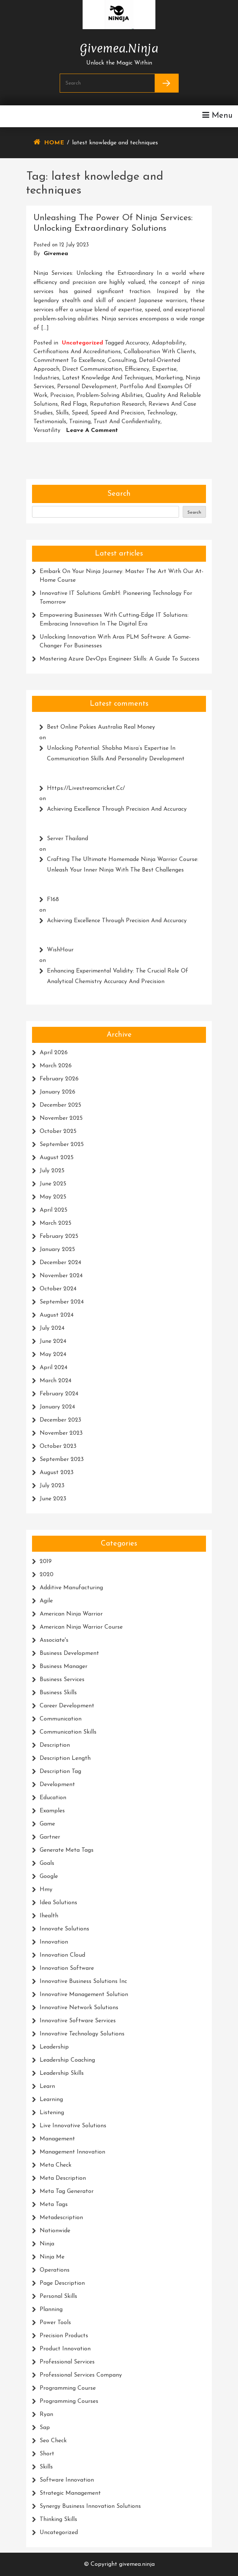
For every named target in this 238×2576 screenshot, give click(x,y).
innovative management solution (84, 1995)
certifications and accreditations (77, 352)
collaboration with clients (159, 352)
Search (119, 494)
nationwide (55, 2231)
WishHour (60, 950)
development (57, 1785)
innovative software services (78, 2021)
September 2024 (62, 1302)
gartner (50, 1837)
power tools (55, 2323)
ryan (46, 2414)
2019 (46, 1561)
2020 (46, 1575)
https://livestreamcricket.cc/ (86, 788)
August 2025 (57, 1158)
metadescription (61, 2218)
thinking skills (58, 2519)
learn (47, 2086)
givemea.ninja (119, 46)
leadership (54, 2047)
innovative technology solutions (82, 2034)
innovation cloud (62, 1955)
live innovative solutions (73, 2126)
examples (52, 1811)
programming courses (69, 2401)
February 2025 (59, 1236)
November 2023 (61, 1433)
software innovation (67, 2480)
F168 (53, 900)
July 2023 (52, 1486)
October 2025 (58, 1131)
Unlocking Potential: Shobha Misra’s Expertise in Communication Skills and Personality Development (116, 753)
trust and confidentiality (127, 422)
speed (80, 413)
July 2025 (52, 1171)
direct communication (92, 369)
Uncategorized (82, 343)
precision (62, 395)
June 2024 (53, 1341)
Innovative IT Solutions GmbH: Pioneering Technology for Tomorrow (116, 598)
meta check (55, 2165)
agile (46, 1601)
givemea (56, 254)
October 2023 (58, 1446)
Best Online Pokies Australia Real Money (101, 727)
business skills (58, 1693)
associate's (54, 1640)
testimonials (49, 422)
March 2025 (55, 1223)
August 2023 (57, 1473)
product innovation (65, 2349)
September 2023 (62, 1459)
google (49, 1876)
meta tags (54, 2204)
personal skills (58, 2296)
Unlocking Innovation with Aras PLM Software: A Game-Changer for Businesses (115, 641)
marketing (169, 378)
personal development (87, 387)
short (47, 2454)
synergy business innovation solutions (90, 2506)
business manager (63, 1666)
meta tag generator (67, 2191)
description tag (60, 1771)
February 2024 (59, 1394)
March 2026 (56, 1066)
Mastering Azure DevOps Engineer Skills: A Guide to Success (119, 659)
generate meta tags (67, 1850)
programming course (68, 2388)
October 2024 (58, 1289)
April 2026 (54, 1053)
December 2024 (60, 1263)
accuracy (137, 343)
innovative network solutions (79, 2008)
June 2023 (53, 1499)
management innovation (72, 2152)
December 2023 (60, 1420)
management (57, 2139)
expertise (164, 369)
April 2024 (53, 1368)
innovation (54, 1942)
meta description (63, 2178)
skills (62, 413)
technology (161, 413)
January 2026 (57, 1092)
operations (55, 2270)
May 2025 (53, 1197)
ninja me (52, 2257)
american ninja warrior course (81, 1627)
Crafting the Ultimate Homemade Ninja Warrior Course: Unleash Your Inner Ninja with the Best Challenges (122, 865)
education (53, 1798)
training (80, 422)
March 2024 (55, 1381)
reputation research (118, 404)
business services (62, 1680)
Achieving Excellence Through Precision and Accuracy (117, 809)
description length (65, 1758)
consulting (122, 360)
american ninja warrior (71, 1614)
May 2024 (53, 1354)
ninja (47, 2244)
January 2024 (57, 1407)
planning (51, 2309)
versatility (46, 430)
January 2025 (57, 1249)
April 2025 (53, 1210)
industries (46, 378)
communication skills (68, 1732)
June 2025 (53, 1184)
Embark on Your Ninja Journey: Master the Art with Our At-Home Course (121, 576)
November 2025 (61, 1118)
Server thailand (67, 839)
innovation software (67, 1968)
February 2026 (59, 1079)
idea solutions (58, 1903)
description (55, 1745)
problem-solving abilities (109, 395)
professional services (67, 2362)
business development (69, 1653)
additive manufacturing (71, 1588)
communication (61, 1719)
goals (47, 1863)
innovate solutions (64, 1929)
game (47, 1824)
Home (54, 143)
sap (45, 2428)
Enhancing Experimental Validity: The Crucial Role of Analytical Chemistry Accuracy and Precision (117, 976)
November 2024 (61, 1276)
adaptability (168, 343)
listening (52, 2113)
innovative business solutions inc (83, 1981)
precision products (64, 2336)
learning (51, 2100)
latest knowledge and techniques (107, 378)
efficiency (137, 369)
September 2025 (62, 1144)
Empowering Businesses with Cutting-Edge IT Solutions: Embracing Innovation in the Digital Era (114, 619)
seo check (53, 2441)
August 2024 (57, 1315)
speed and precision (117, 413)
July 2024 (52, 1328)
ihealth (49, 1916)
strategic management (70, 2493)
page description (62, 2283)
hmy (46, 1890)
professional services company (81, 2375)
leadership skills (62, 2073)
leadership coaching (67, 2060)
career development (67, 1706)
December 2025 (60, 1105)
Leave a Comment (92, 430)
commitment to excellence (69, 360)
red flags (74, 404)
